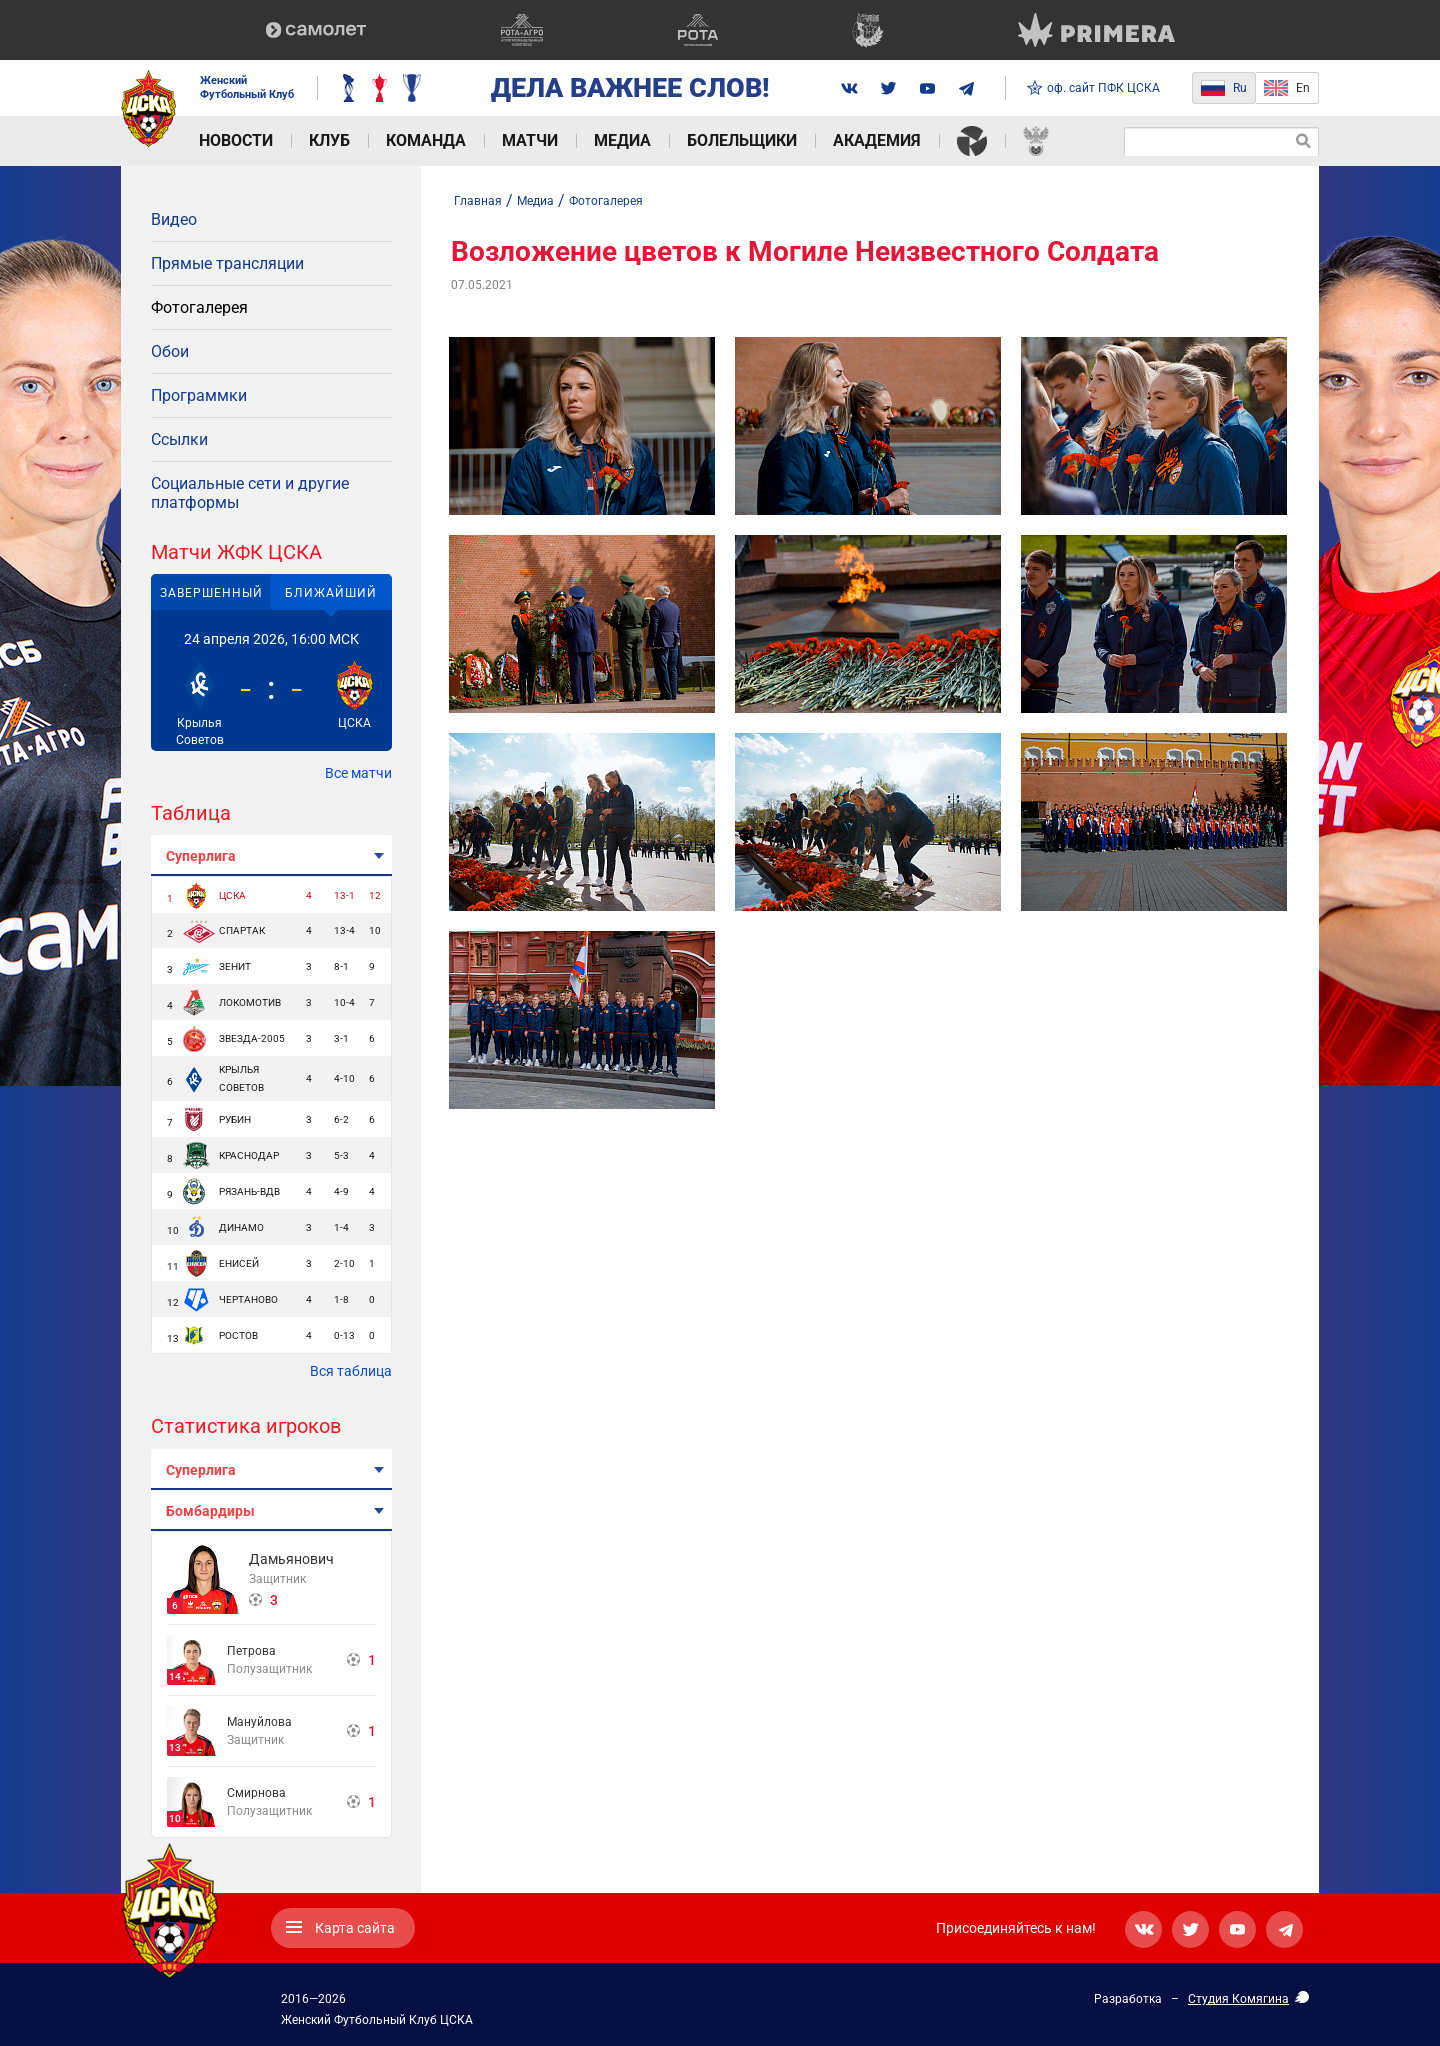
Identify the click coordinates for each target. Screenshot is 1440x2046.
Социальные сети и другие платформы (250, 493)
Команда (426, 140)
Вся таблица (351, 1371)
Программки (199, 395)
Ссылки (179, 439)
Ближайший (331, 593)
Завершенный (211, 593)
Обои (170, 351)
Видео (174, 219)
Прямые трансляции (227, 263)
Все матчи (358, 773)
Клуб (329, 140)
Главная (478, 201)
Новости (236, 140)
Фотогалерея (199, 307)
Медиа (622, 140)
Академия (877, 140)
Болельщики (742, 140)
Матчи (530, 140)
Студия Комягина (1238, 1999)
